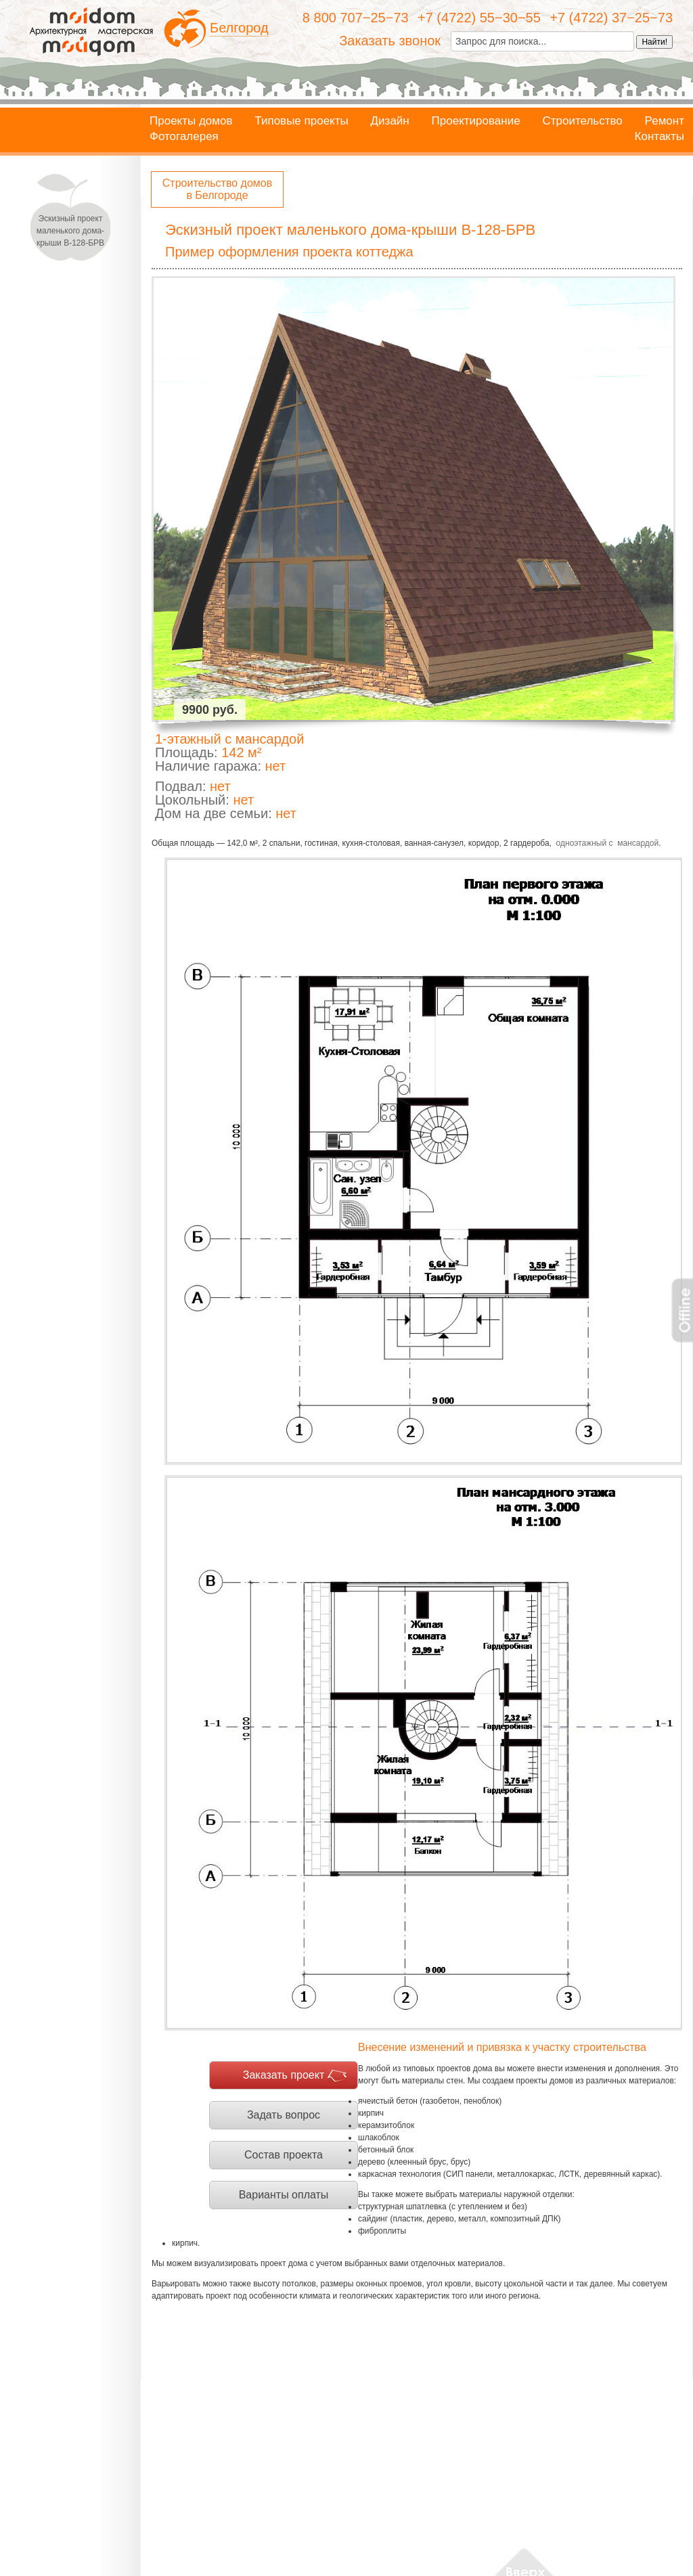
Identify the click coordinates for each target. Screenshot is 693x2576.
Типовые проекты (301, 121)
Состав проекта (283, 2155)
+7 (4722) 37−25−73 (611, 17)
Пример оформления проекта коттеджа (289, 251)
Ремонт (664, 121)
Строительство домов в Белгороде (217, 189)
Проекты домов (191, 121)
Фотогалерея (184, 137)
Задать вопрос (283, 2115)
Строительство (582, 121)
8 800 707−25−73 (356, 17)
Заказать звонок (390, 40)
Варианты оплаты (284, 2194)
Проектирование (476, 121)
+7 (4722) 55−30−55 (479, 17)
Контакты (659, 137)
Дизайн (390, 121)
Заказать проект (284, 2075)
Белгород (239, 27)
